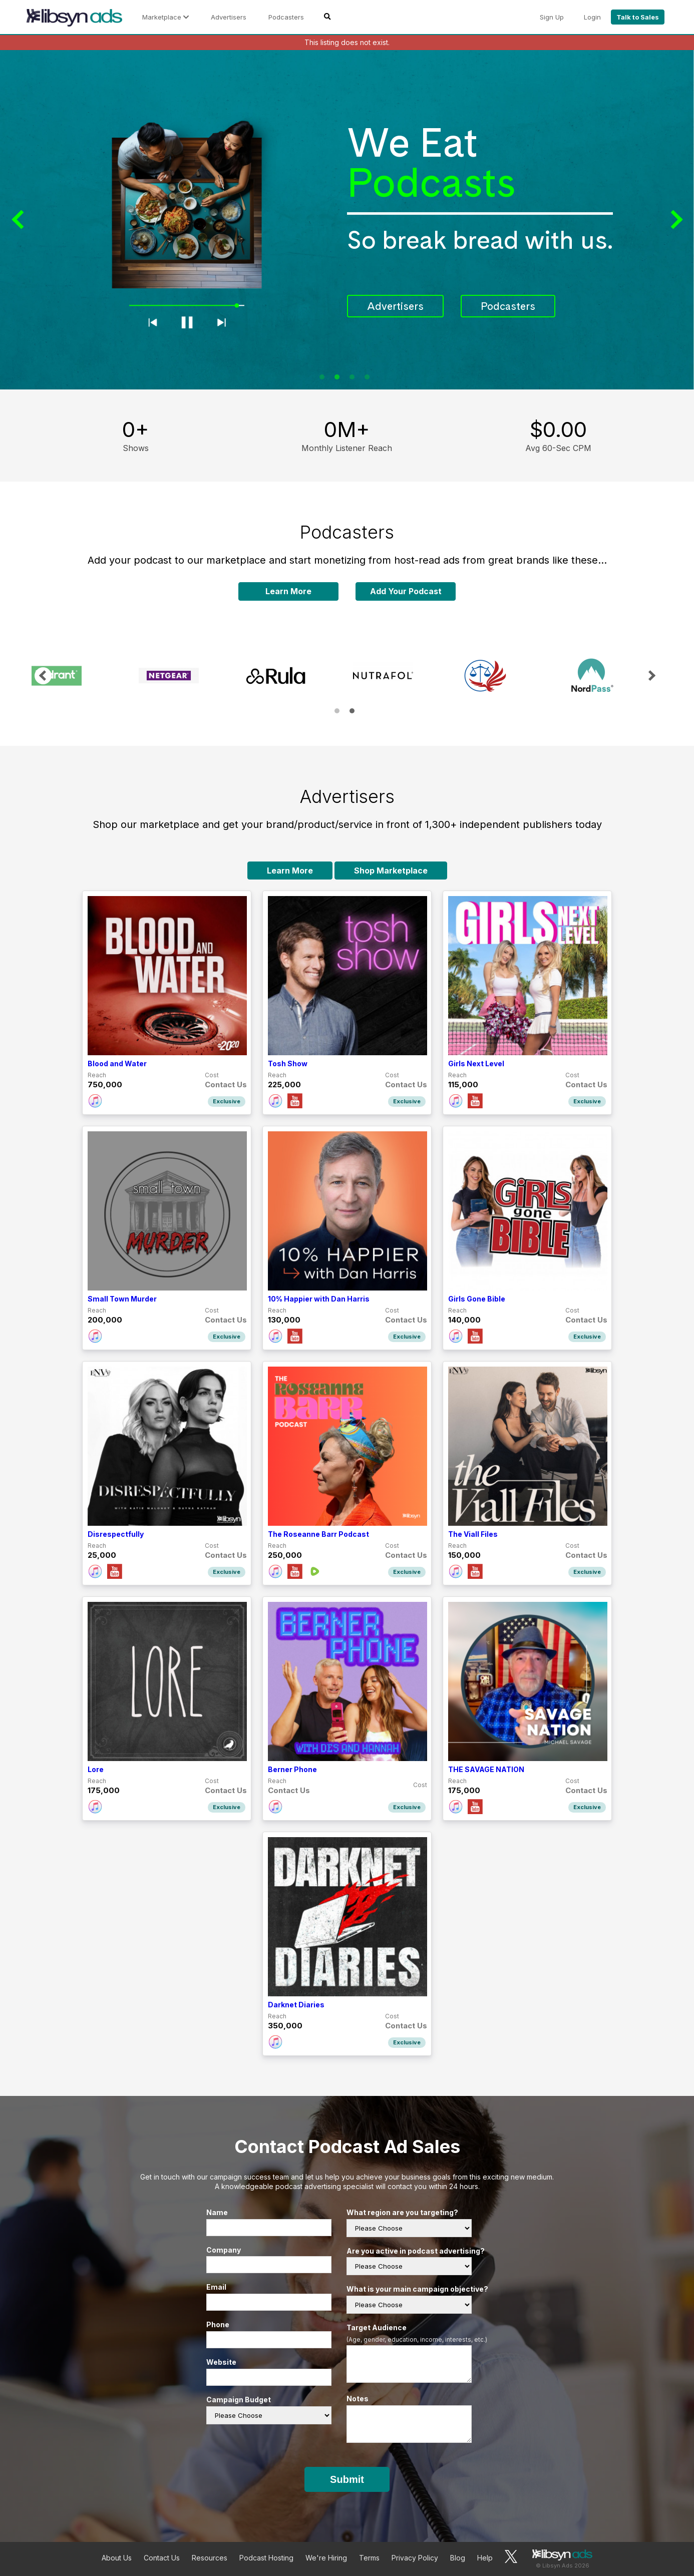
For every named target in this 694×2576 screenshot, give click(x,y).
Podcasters (286, 17)
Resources (209, 2557)
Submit (347, 2479)
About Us (117, 2557)
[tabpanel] (347, 219)
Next (674, 220)
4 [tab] (367, 376)
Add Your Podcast (406, 591)
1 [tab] (321, 376)
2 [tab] (336, 376)
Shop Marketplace (391, 871)
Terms (369, 2557)
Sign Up (552, 17)
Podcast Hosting (266, 2557)
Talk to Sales (637, 17)
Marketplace (165, 17)
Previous (20, 220)
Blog (457, 2557)
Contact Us (162, 2557)
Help (485, 2557)
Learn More (288, 591)
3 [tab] (352, 376)
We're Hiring (326, 2557)
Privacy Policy (415, 2557)
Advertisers (228, 17)
